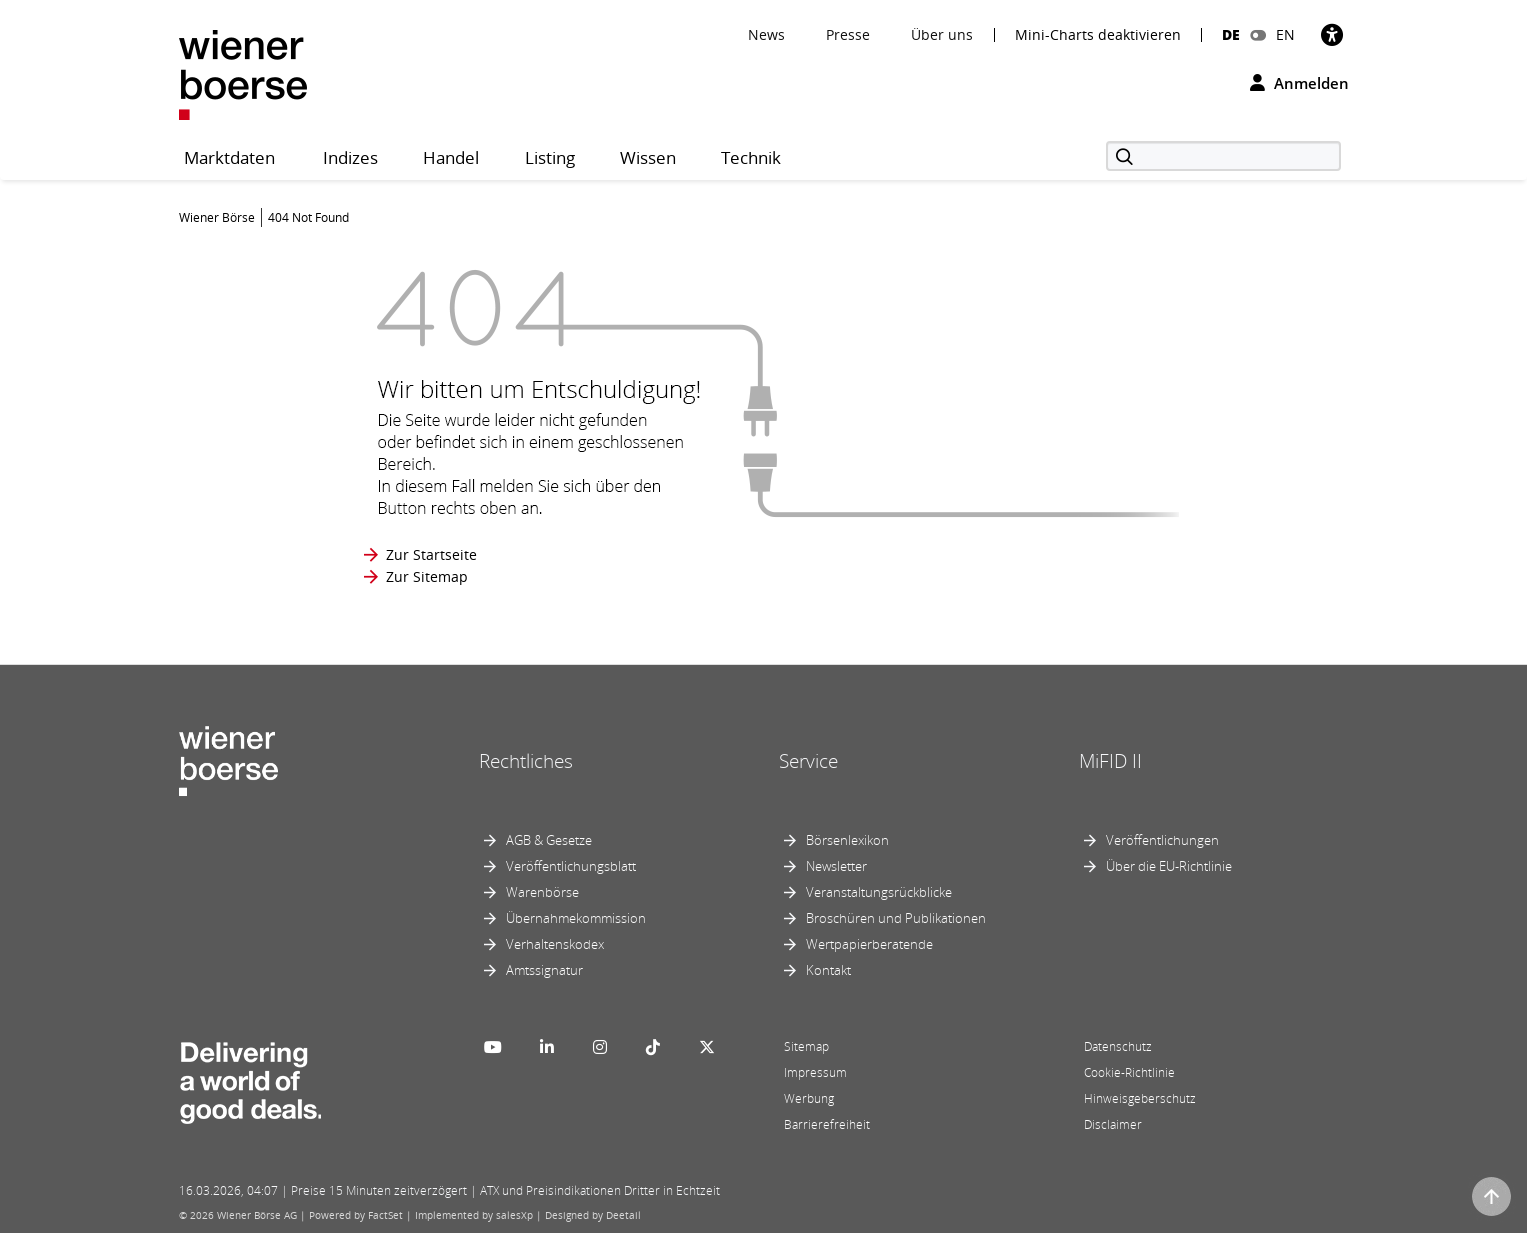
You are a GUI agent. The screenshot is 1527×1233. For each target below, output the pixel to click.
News (766, 34)
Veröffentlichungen (1162, 840)
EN (1285, 34)
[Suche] (1223, 156)
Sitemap (806, 1046)
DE (1231, 34)
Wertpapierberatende (869, 944)
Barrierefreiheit (827, 1124)
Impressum (815, 1072)
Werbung (809, 1098)
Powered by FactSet (356, 1215)
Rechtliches (526, 761)
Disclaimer (1113, 1124)
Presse (848, 34)
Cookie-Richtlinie (1129, 1072)
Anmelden (1299, 83)
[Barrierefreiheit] (1332, 34)
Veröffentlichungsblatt (571, 866)
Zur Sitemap (427, 576)
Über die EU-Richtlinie (1169, 866)
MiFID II (1110, 761)
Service (808, 761)
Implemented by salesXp (474, 1215)
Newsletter (836, 866)
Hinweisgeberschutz (1140, 1098)
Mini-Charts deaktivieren (1098, 35)
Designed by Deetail (593, 1215)
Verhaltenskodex (555, 944)
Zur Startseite (431, 554)
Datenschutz (1118, 1046)
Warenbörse (542, 892)
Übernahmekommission (576, 918)
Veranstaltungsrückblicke (879, 892)
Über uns (942, 34)
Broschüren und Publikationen (896, 918)
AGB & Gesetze (549, 840)
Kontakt (828, 970)
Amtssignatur (544, 970)
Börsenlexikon (847, 840)
